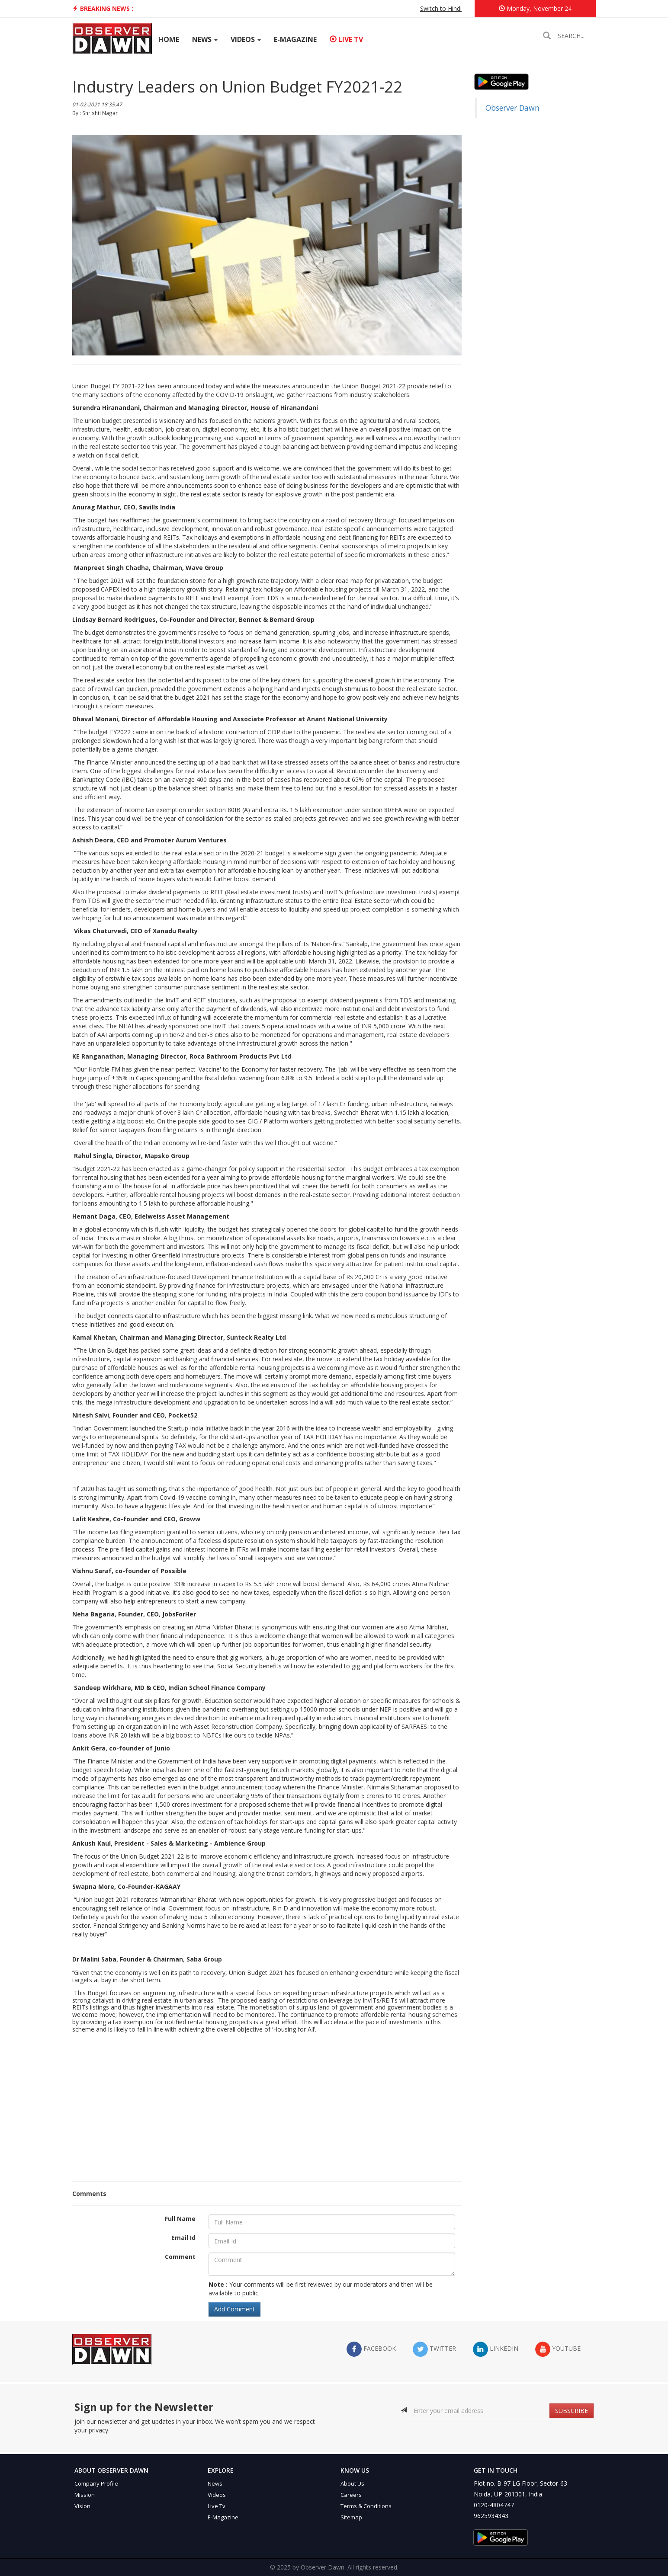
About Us (352, 2483)
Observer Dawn (512, 107)
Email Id (183, 2238)
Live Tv (216, 2506)
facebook (371, 2349)
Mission (84, 2495)
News (205, 39)
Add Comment (234, 2309)
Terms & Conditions (366, 2506)
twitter (434, 2349)
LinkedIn (495, 2349)
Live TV (346, 39)
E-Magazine (295, 39)
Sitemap (351, 2517)
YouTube (558, 2349)
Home (168, 39)
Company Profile (96, 2483)
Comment (180, 2257)
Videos (246, 39)
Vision (82, 2506)
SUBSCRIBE (571, 2410)
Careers (351, 2495)
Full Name (180, 2218)
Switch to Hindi (441, 8)
